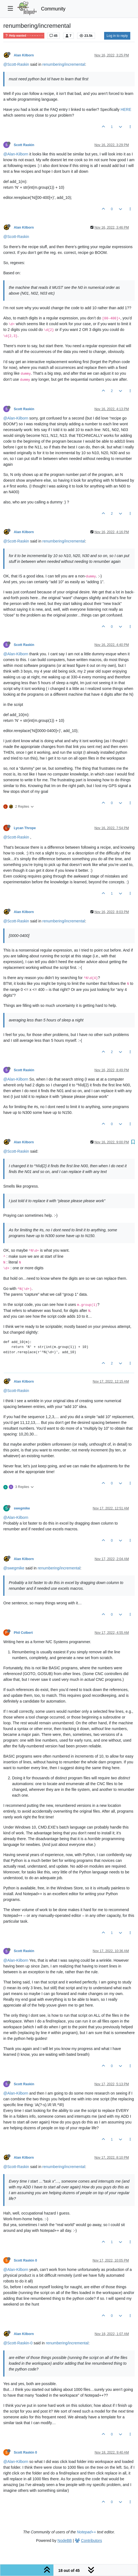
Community (53, 9)
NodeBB (65, 2540)
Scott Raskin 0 (25, 2260)
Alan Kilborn (24, 55)
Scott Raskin (24, 145)
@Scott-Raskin (16, 64)
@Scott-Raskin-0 (18, 2343)
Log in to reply (117, 36)
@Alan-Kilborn (15, 154)
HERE (126, 109)
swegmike (22, 1508)
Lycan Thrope (25, 828)
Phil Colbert (23, 1633)
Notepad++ (86, 2532)
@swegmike (13, 1568)
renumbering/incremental (63, 64)
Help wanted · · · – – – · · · (24, 35)
